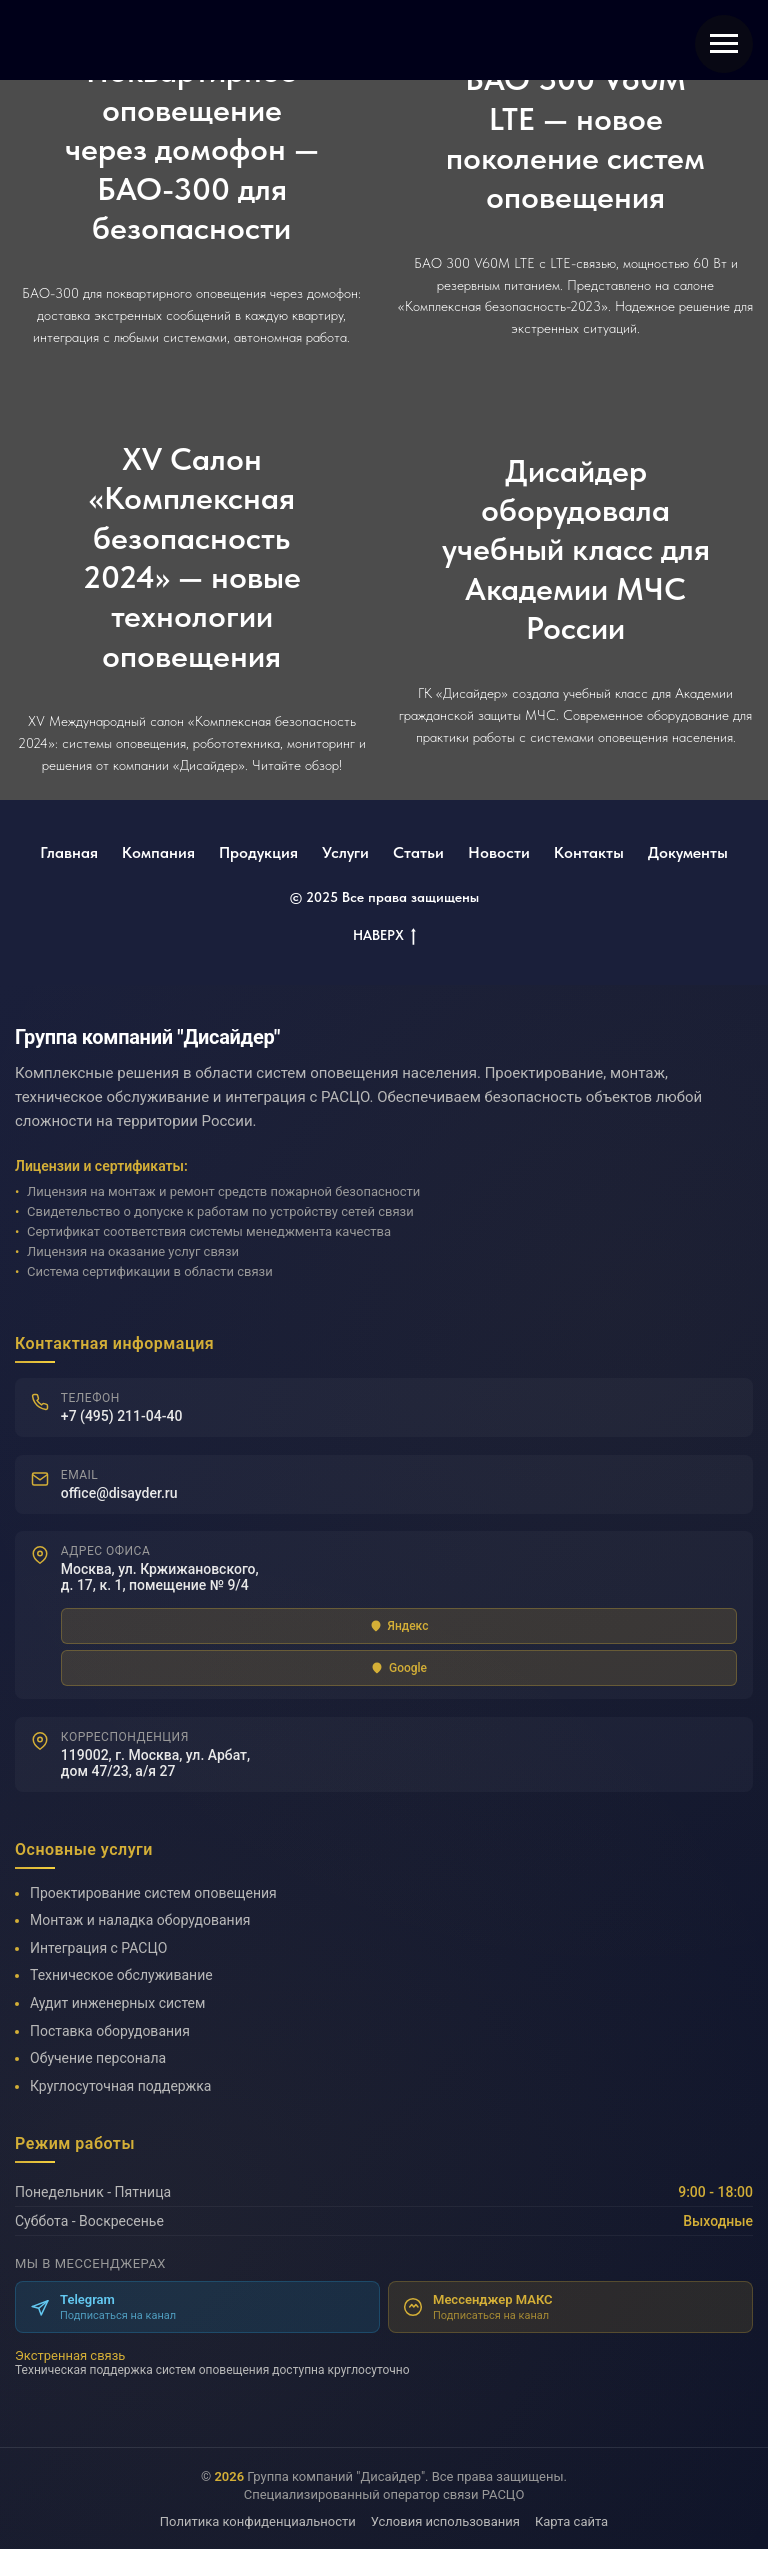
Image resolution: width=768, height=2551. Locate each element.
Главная (69, 852)
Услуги (345, 852)
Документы (688, 852)
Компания (158, 852)
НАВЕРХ (384, 936)
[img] (143, 40)
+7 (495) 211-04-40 (122, 1416)
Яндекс (399, 1627)
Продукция (258, 852)
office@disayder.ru (119, 1493)
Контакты (589, 852)
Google (399, 1669)
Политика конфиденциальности (258, 2523)
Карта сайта (571, 2523)
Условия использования (445, 2523)
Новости (499, 852)
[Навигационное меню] (724, 44)
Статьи (418, 852)
